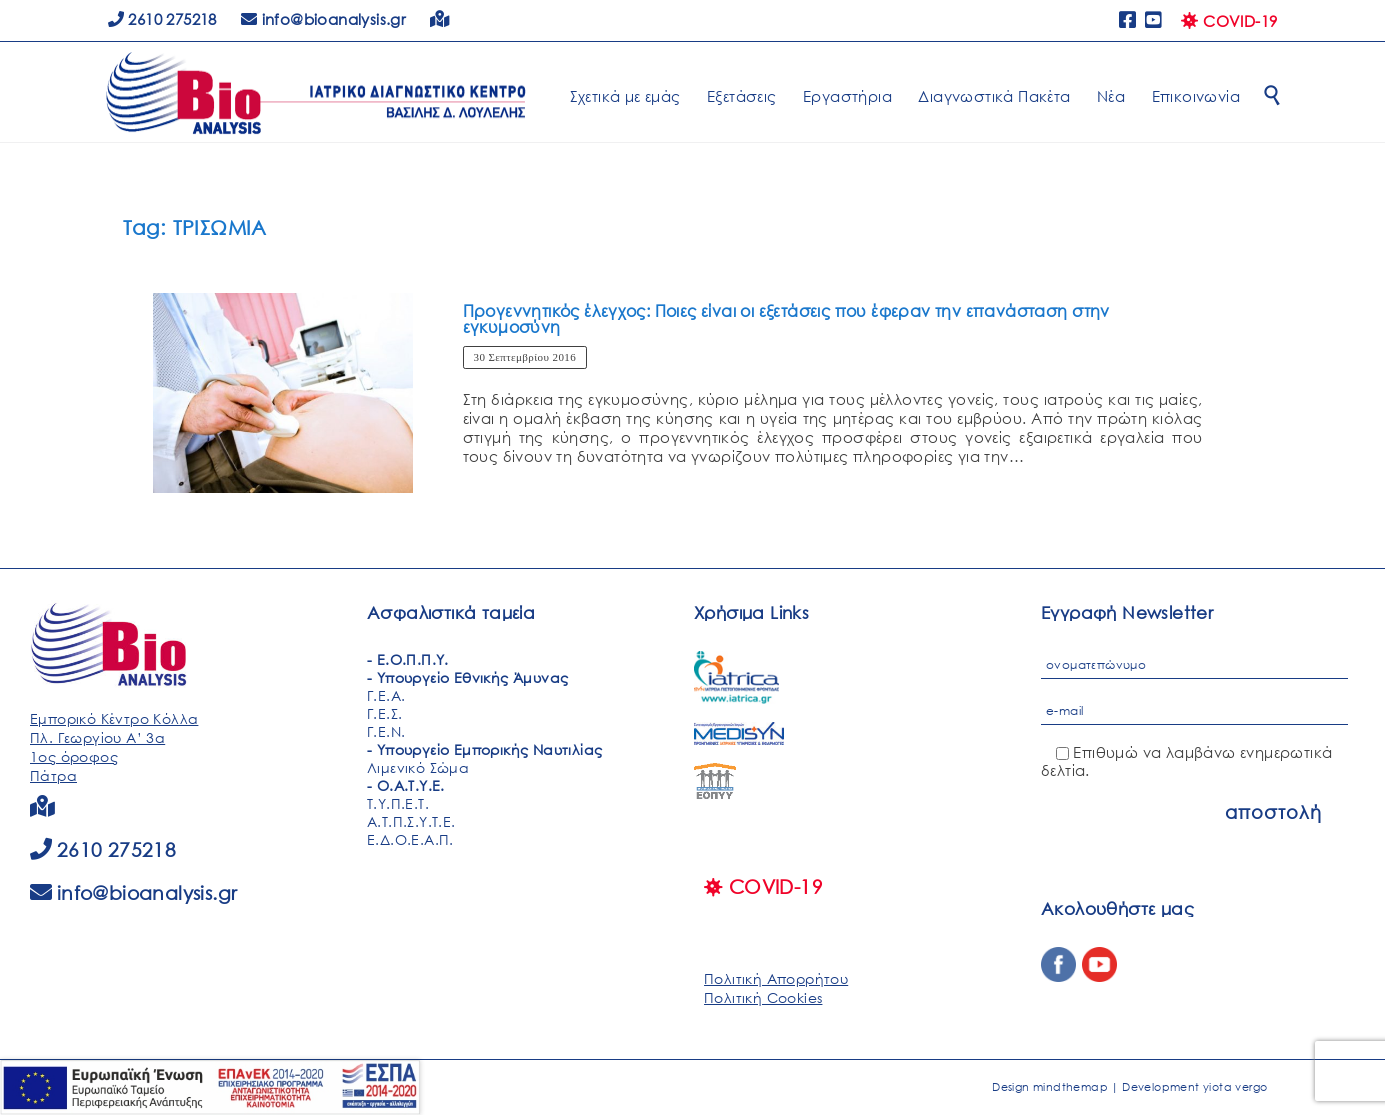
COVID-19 (1229, 21)
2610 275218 (162, 19)
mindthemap (1070, 1087)
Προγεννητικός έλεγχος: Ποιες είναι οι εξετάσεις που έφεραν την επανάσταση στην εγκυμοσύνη (786, 318)
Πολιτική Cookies (763, 997)
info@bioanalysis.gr (147, 892)
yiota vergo (1235, 1087)
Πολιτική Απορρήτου (776, 978)
